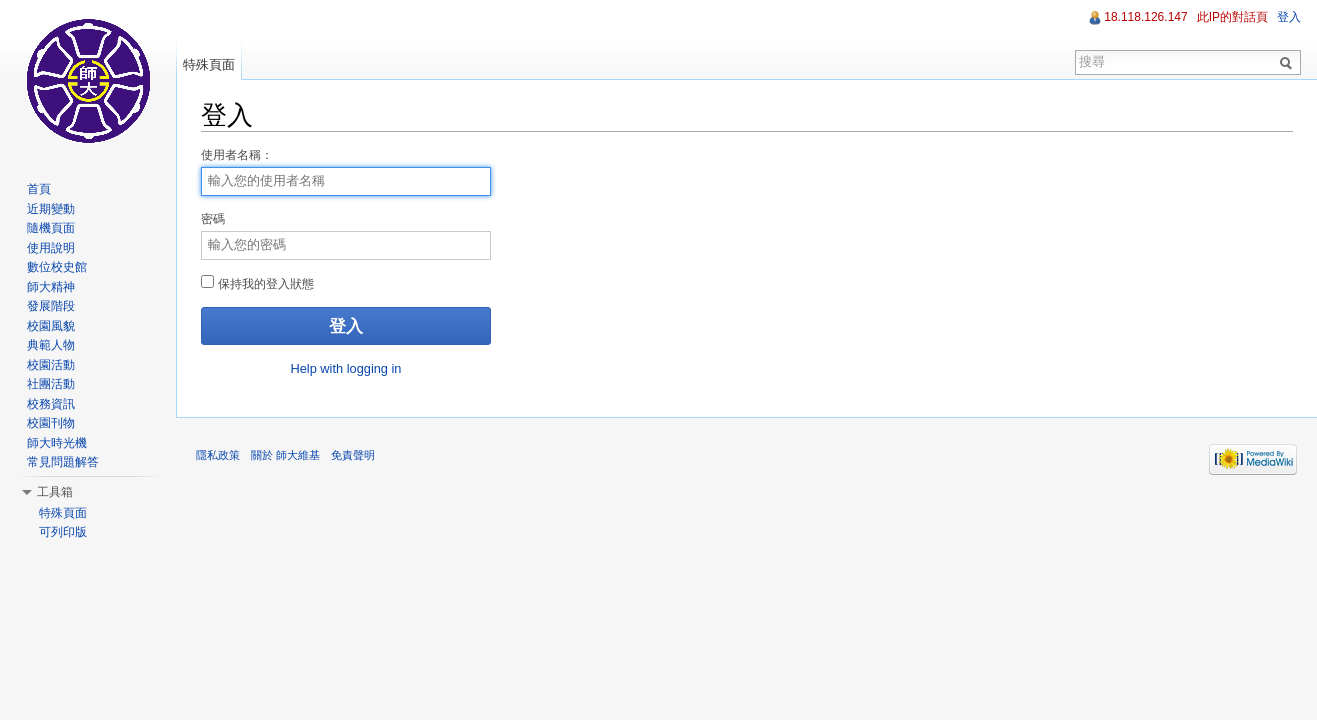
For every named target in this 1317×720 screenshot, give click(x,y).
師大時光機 (57, 443)
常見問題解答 (63, 462)
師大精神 (51, 287)
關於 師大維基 (285, 455)
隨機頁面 (51, 228)
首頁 (39, 189)
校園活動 (51, 365)
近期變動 (51, 209)
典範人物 (51, 345)
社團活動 (51, 384)
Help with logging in (346, 368)
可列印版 (63, 532)
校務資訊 (51, 404)
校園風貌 (51, 326)
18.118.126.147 (1145, 17)
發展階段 (51, 306)
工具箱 (55, 492)
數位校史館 (57, 267)
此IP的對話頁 (1232, 17)
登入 (1289, 17)
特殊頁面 (209, 64)
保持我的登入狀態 (257, 282)
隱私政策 (218, 455)
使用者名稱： (237, 155)
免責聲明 (353, 455)
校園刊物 (51, 423)
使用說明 (51, 248)
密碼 (213, 219)
